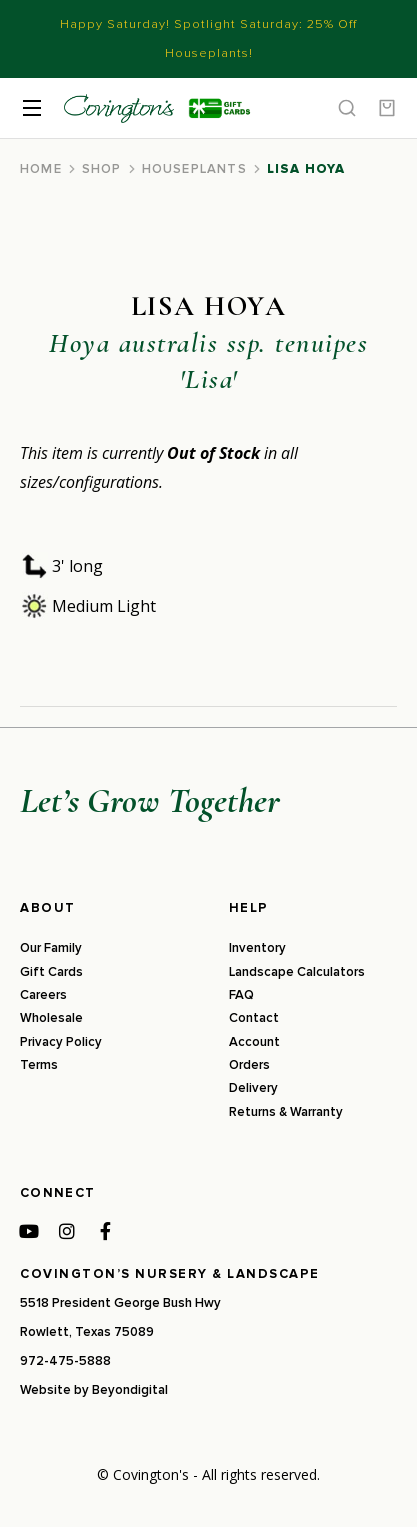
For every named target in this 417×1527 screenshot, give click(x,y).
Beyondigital (130, 1390)
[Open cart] (387, 108)
